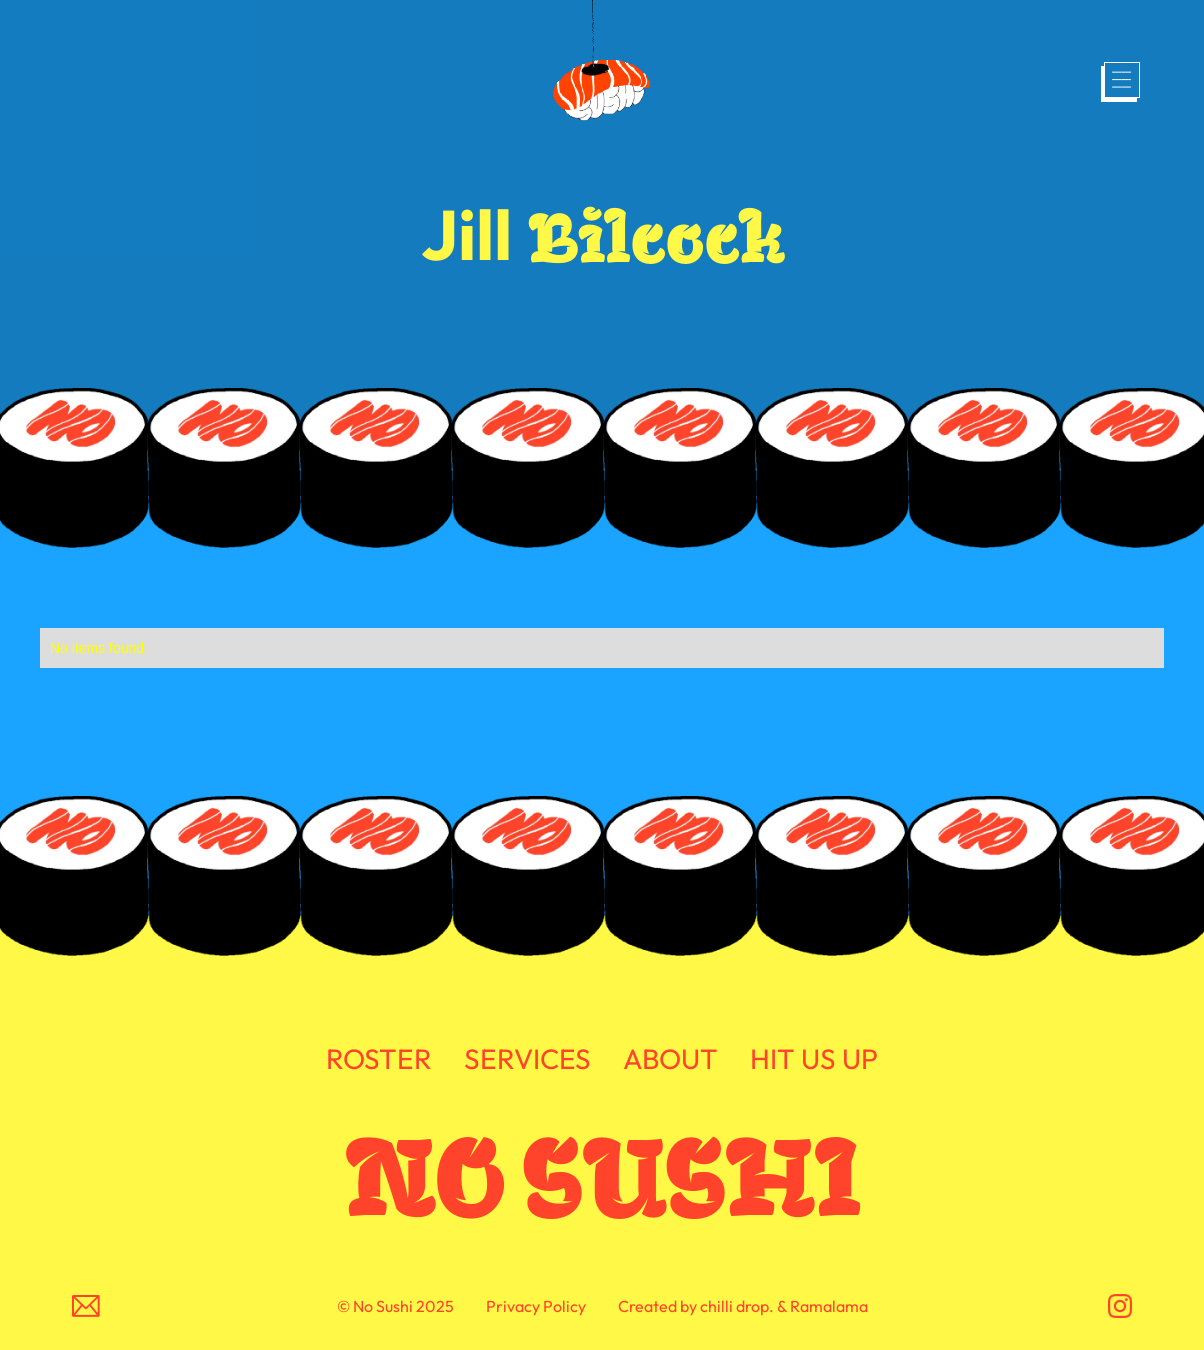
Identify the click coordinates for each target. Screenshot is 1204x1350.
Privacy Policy (536, 1306)
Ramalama (829, 1306)
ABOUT (670, 1060)
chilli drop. (737, 1306)
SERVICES (527, 1060)
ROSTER (379, 1060)
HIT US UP (814, 1060)
